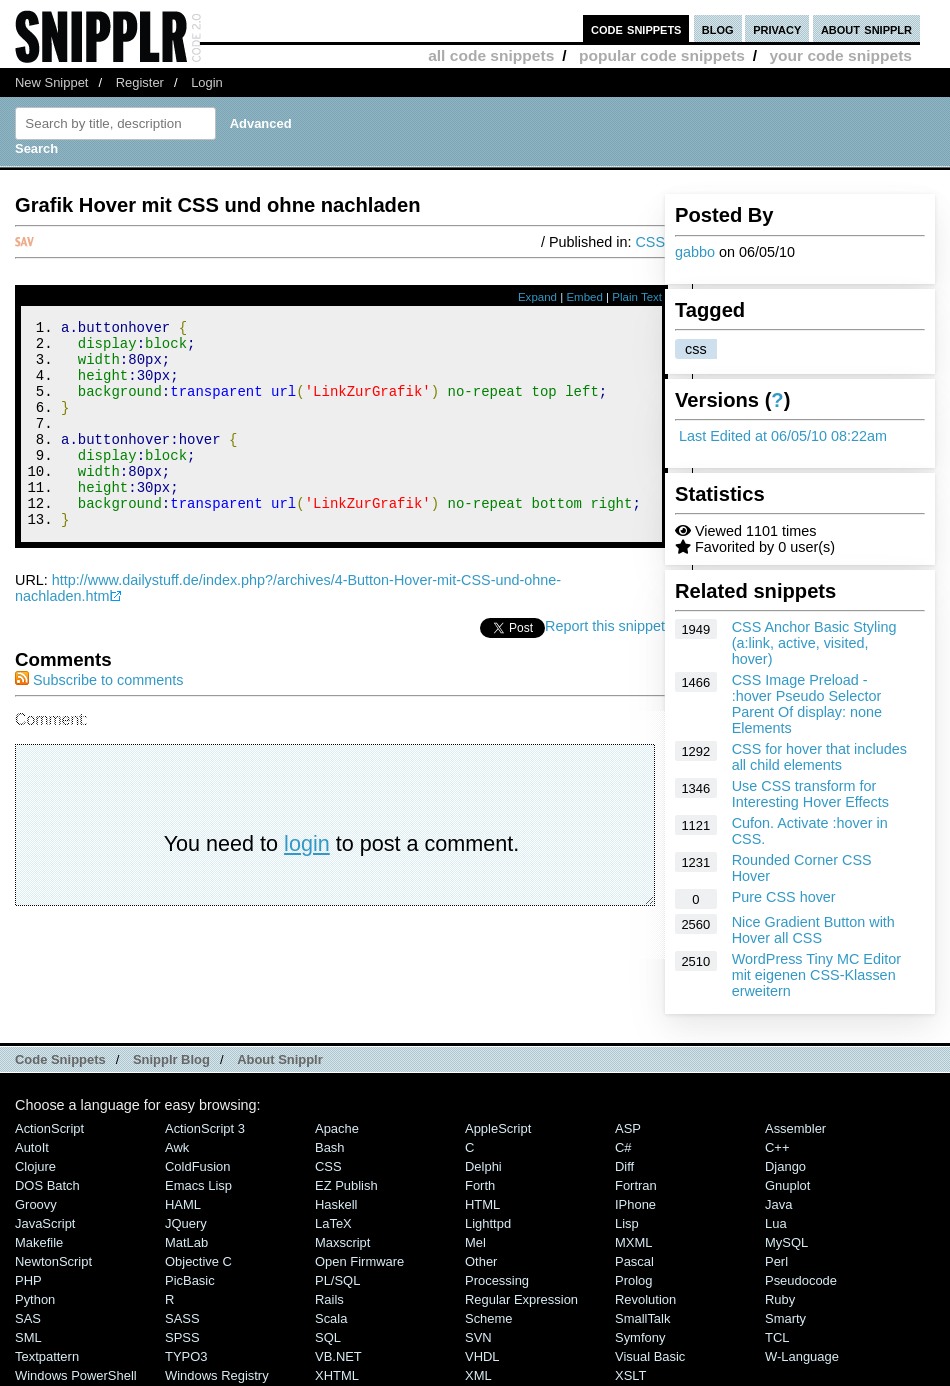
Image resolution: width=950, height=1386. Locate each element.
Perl (776, 1261)
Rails (329, 1299)
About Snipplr (280, 1059)
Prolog (633, 1280)
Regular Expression (521, 1299)
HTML (482, 1204)
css (696, 349)
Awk (177, 1147)
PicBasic (190, 1280)
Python (35, 1299)
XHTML (337, 1375)
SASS (182, 1318)
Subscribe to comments (99, 719)
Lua (776, 1223)
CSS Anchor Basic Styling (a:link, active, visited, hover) (814, 643)
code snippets (636, 28)
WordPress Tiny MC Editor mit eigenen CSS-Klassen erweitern (816, 975)
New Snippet (51, 82)
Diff (624, 1166)
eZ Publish (346, 1185)
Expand (537, 297)
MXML (633, 1242)
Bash (330, 1147)
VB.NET (338, 1356)
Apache (337, 1128)
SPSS (182, 1337)
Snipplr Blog (171, 1059)
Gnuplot (787, 1185)
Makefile (39, 1242)
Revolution (645, 1299)
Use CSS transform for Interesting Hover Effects (810, 794)
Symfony (640, 1337)
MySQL (786, 1242)
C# (623, 1147)
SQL (328, 1337)
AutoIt (32, 1147)
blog (718, 28)
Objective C (198, 1261)
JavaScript (45, 1223)
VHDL (482, 1356)
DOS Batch (47, 1185)
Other (481, 1261)
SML (28, 1337)
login (307, 882)
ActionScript (49, 1128)
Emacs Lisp (198, 1185)
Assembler (795, 1128)
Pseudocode (801, 1280)
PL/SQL (337, 1280)
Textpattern (47, 1356)
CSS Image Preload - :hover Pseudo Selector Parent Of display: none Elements (807, 704)
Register (140, 82)
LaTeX (333, 1223)
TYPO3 (186, 1356)
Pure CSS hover (784, 897)
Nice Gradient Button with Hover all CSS (813, 930)
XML (478, 1375)
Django (785, 1166)
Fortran (636, 1185)
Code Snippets (60, 1059)
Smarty (785, 1318)
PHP (28, 1280)
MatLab (186, 1242)
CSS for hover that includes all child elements (819, 757)
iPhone (635, 1204)
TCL (777, 1337)
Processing (497, 1280)
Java (778, 1204)
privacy (777, 28)
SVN (478, 1337)
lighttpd (488, 1223)
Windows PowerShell (76, 1375)
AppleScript (498, 1128)
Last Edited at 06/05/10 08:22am (783, 436)
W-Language (802, 1356)
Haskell (336, 1204)
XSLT (630, 1375)
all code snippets (491, 55)
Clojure (35, 1166)
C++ (777, 1147)
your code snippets (840, 55)
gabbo (695, 252)
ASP (628, 1128)
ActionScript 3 (205, 1128)
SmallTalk (642, 1318)
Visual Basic (650, 1356)
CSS (650, 242)
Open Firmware (359, 1261)
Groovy (36, 1204)
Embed (584, 297)
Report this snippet (605, 665)
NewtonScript (53, 1261)
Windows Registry (217, 1375)
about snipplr (866, 28)
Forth (480, 1185)
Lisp (627, 1223)
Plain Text (637, 297)
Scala (331, 1318)
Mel (475, 1242)
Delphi (483, 1166)
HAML (183, 1204)
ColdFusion (198, 1166)
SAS (28, 1318)
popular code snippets (662, 55)
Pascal (634, 1261)
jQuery (186, 1223)
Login (207, 82)
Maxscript (342, 1242)
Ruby (780, 1299)
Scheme (489, 1318)
